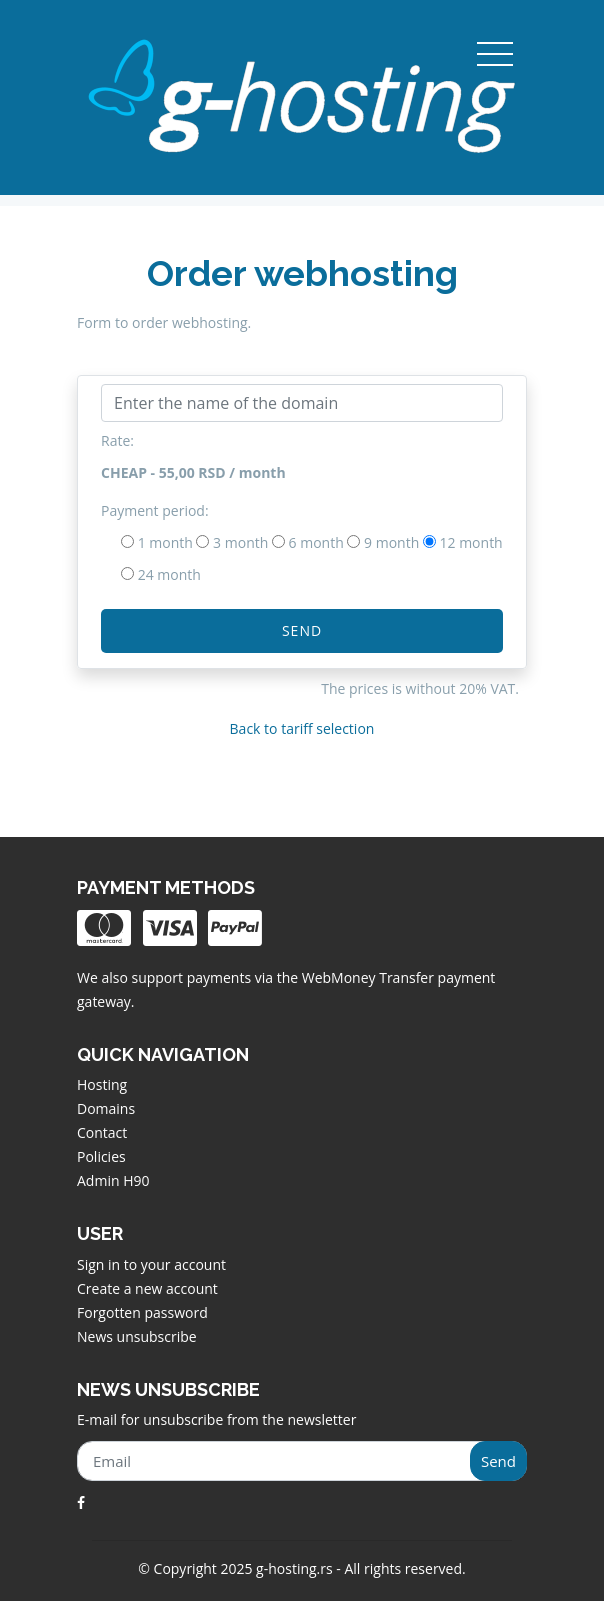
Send (302, 630)
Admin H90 (113, 1180)
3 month (240, 542)
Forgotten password (142, 1312)
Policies (101, 1156)
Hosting (102, 1084)
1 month (165, 542)
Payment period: (155, 510)
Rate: (117, 440)
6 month (316, 542)
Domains (106, 1108)
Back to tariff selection (302, 728)
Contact (102, 1132)
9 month (391, 542)
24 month (169, 574)
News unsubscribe (137, 1336)
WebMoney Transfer (370, 977)
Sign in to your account (151, 1264)
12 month (471, 542)
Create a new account (147, 1288)
